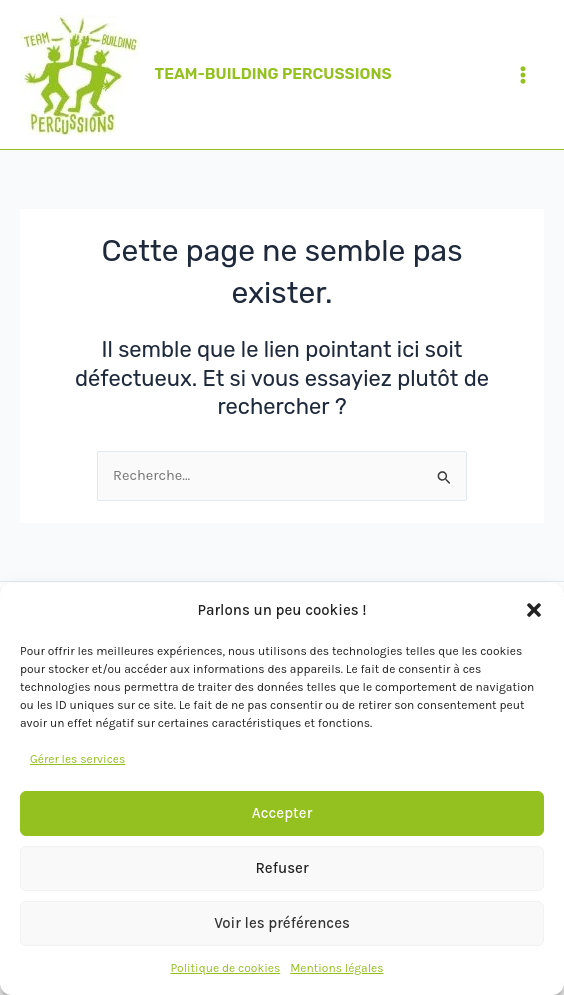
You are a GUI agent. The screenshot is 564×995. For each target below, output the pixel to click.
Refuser (281, 868)
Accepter (282, 813)
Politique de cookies (225, 968)
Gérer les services (77, 759)
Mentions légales (336, 968)
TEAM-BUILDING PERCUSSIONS (273, 74)
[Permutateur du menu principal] (523, 75)
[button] (534, 610)
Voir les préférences (282, 923)
